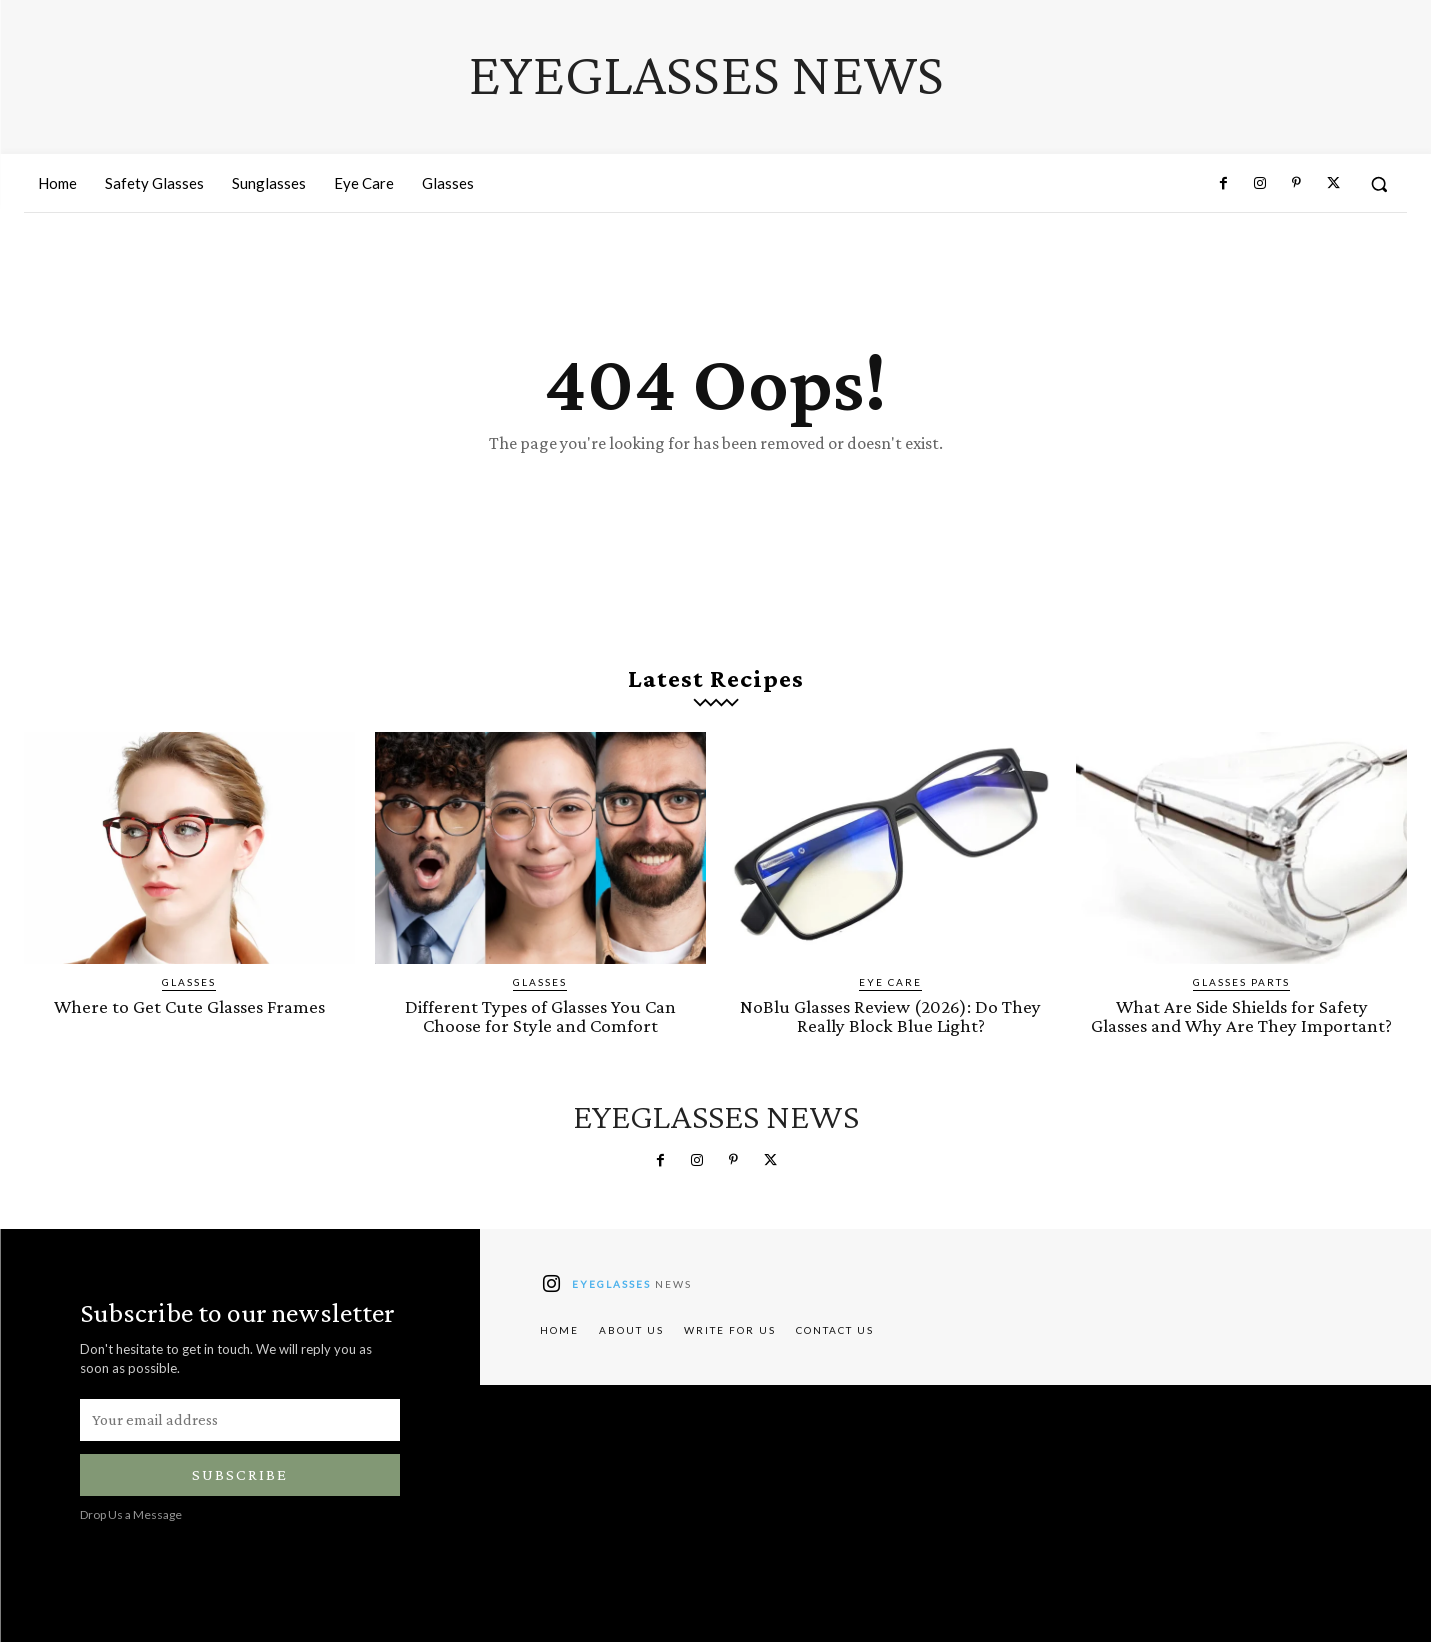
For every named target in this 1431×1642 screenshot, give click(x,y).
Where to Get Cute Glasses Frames (189, 1006)
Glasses (189, 982)
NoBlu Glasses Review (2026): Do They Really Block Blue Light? (890, 1016)
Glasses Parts (1241, 982)
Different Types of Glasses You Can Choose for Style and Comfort (540, 1016)
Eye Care (890, 982)
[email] (240, 1420)
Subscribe (240, 1474)
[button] (1379, 184)
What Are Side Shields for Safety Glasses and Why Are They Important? (1241, 1016)
